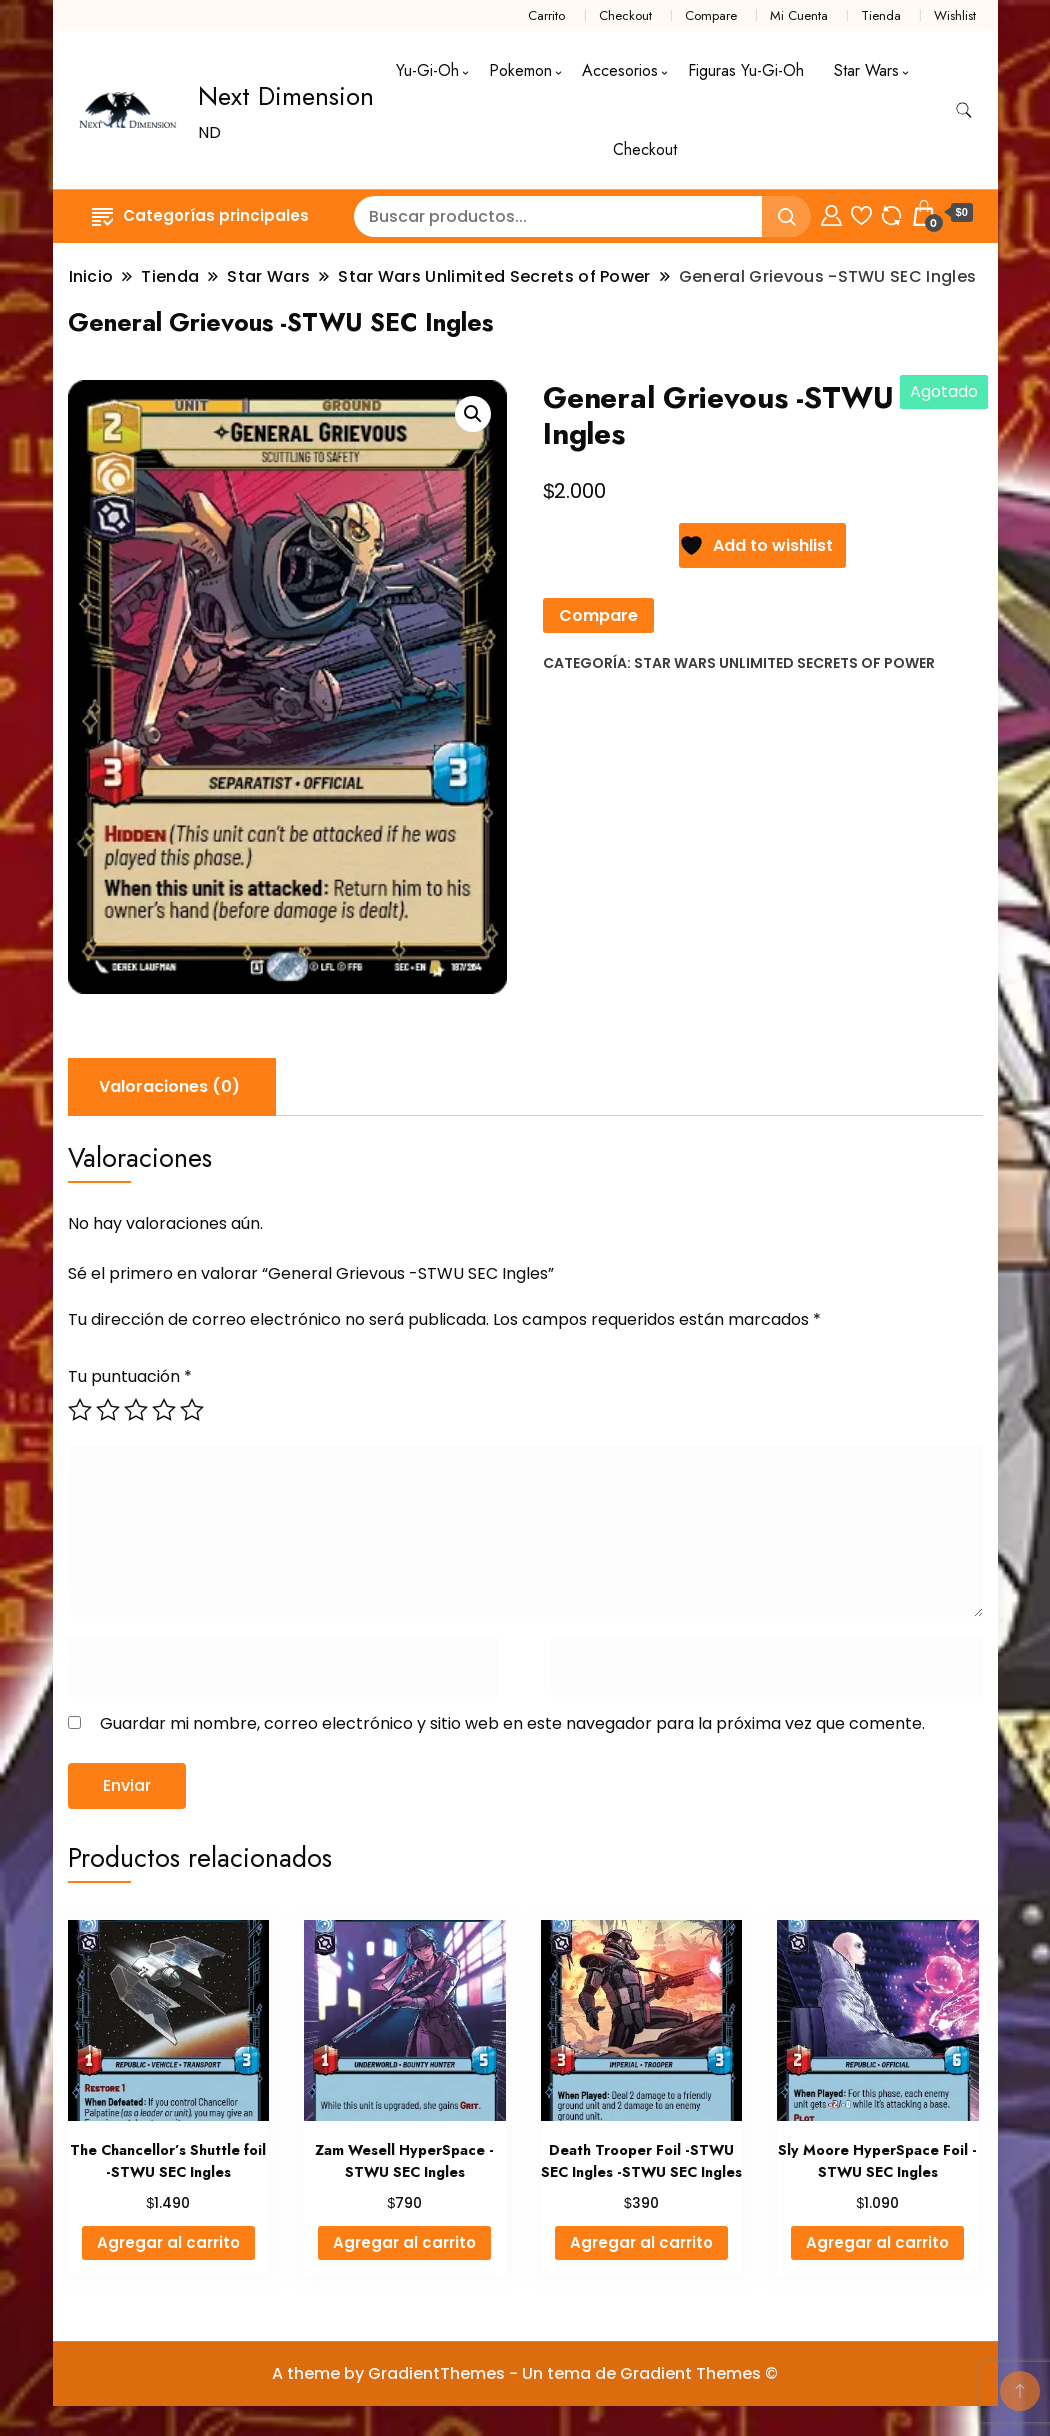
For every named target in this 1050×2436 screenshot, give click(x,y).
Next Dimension (286, 96)
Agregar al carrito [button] (168, 2242)
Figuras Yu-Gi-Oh (746, 70)
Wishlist (955, 15)
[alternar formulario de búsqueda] (964, 110)
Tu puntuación (130, 1376)
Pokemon (520, 70)
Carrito (546, 15)
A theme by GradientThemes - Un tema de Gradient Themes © (525, 2373)
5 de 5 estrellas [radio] (192, 1410)
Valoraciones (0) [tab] (169, 1086)
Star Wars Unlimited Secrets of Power (784, 663)
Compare (711, 15)
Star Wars (866, 70)
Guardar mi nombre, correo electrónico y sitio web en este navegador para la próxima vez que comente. (512, 1723)
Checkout (625, 15)
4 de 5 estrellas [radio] (164, 1410)
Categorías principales (200, 215)
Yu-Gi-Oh (427, 70)
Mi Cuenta (799, 15)
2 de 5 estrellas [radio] (108, 1410)
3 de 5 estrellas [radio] (136, 1410)
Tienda (881, 15)
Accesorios (620, 70)
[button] (473, 414)
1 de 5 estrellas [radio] (80, 1410)
